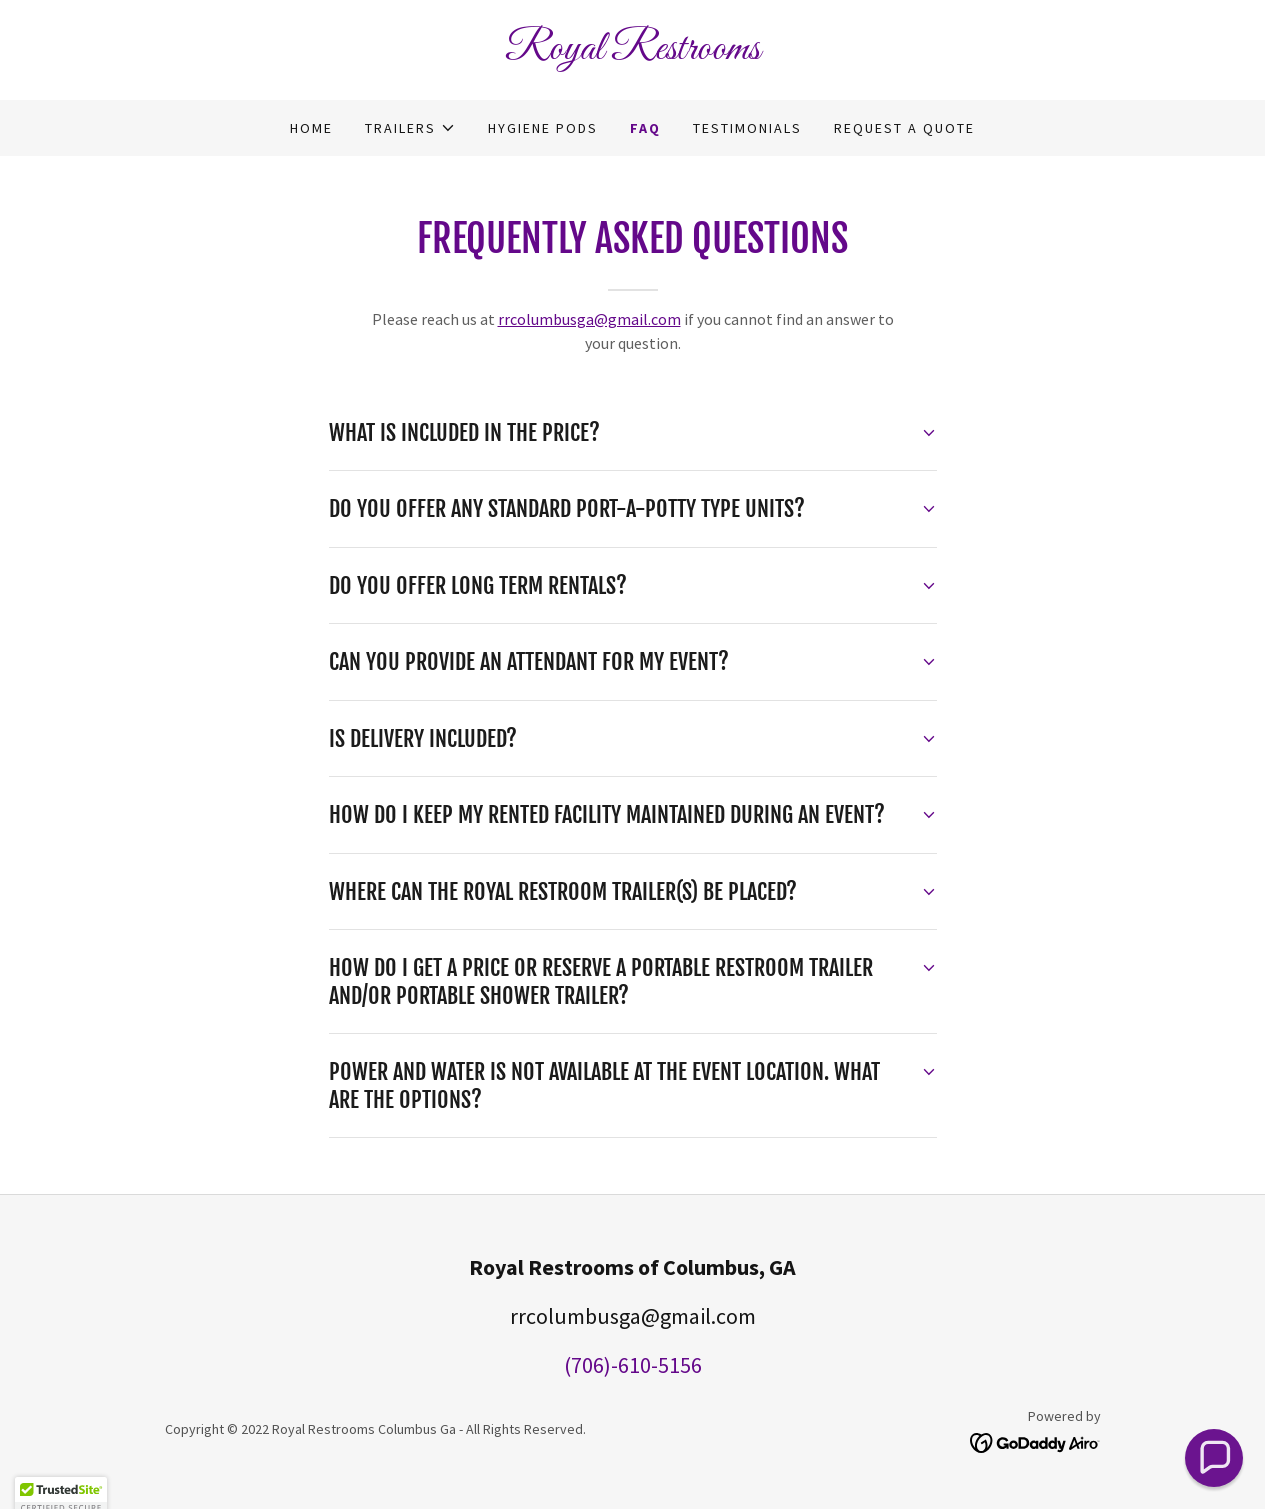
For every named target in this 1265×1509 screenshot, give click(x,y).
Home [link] (311, 128)
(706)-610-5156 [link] (633, 1365)
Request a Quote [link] (904, 128)
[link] (633, 53)
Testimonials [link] (747, 128)
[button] (410, 128)
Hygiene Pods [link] (543, 128)
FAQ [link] (645, 128)
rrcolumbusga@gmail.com (589, 319)
